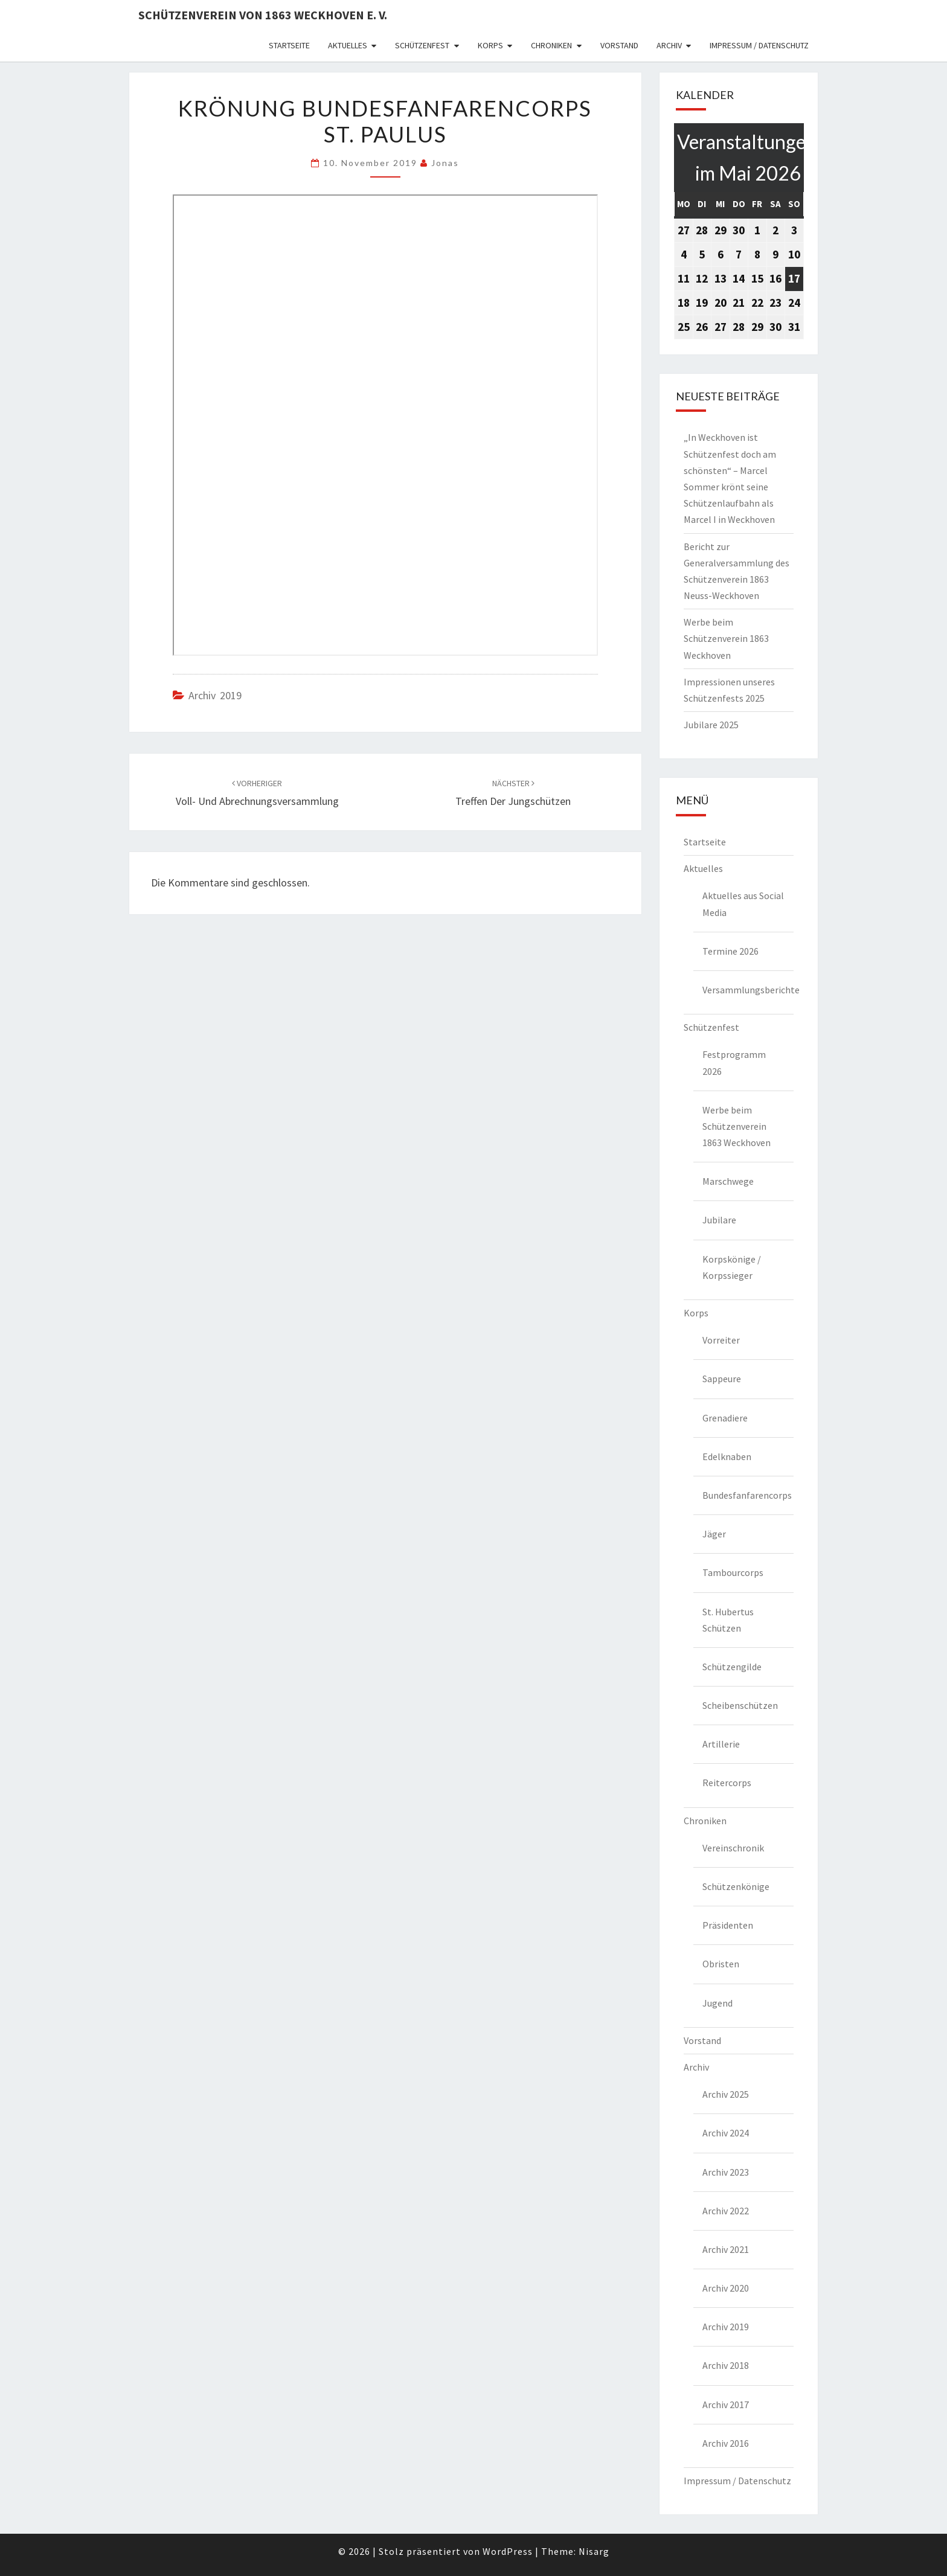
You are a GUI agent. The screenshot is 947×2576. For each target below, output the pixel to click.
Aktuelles (347, 45)
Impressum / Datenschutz (759, 45)
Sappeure (721, 1379)
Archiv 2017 (725, 2404)
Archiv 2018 (725, 2365)
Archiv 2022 (725, 2211)
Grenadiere (725, 1418)
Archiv (669, 45)
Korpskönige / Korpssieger (731, 1267)
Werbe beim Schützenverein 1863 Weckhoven (726, 638)
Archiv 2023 (725, 2172)
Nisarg (594, 2551)
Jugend (717, 2003)
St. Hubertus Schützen (728, 1620)
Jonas (445, 163)
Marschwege (728, 1181)
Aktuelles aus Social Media (743, 903)
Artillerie (721, 1744)
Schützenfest (422, 45)
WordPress (508, 2551)
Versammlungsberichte (748, 990)
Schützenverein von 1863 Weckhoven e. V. (262, 14)
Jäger (714, 1534)
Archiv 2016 (725, 2443)
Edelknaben (726, 1456)
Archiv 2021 (725, 2249)
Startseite (289, 45)
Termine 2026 (730, 951)
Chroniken (551, 45)
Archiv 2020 (725, 2288)
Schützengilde (732, 1667)
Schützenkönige (735, 1886)
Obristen (720, 1964)
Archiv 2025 (725, 2094)
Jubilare (719, 1220)
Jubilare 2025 (711, 725)
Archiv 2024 (725, 2133)
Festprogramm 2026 (734, 1062)
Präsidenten (727, 1925)
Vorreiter (721, 1340)
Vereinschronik (733, 1848)
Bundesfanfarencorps (747, 1495)
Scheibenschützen (740, 1705)
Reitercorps (726, 1783)
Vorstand (619, 45)
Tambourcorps (732, 1572)
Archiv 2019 (215, 695)
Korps (490, 45)
